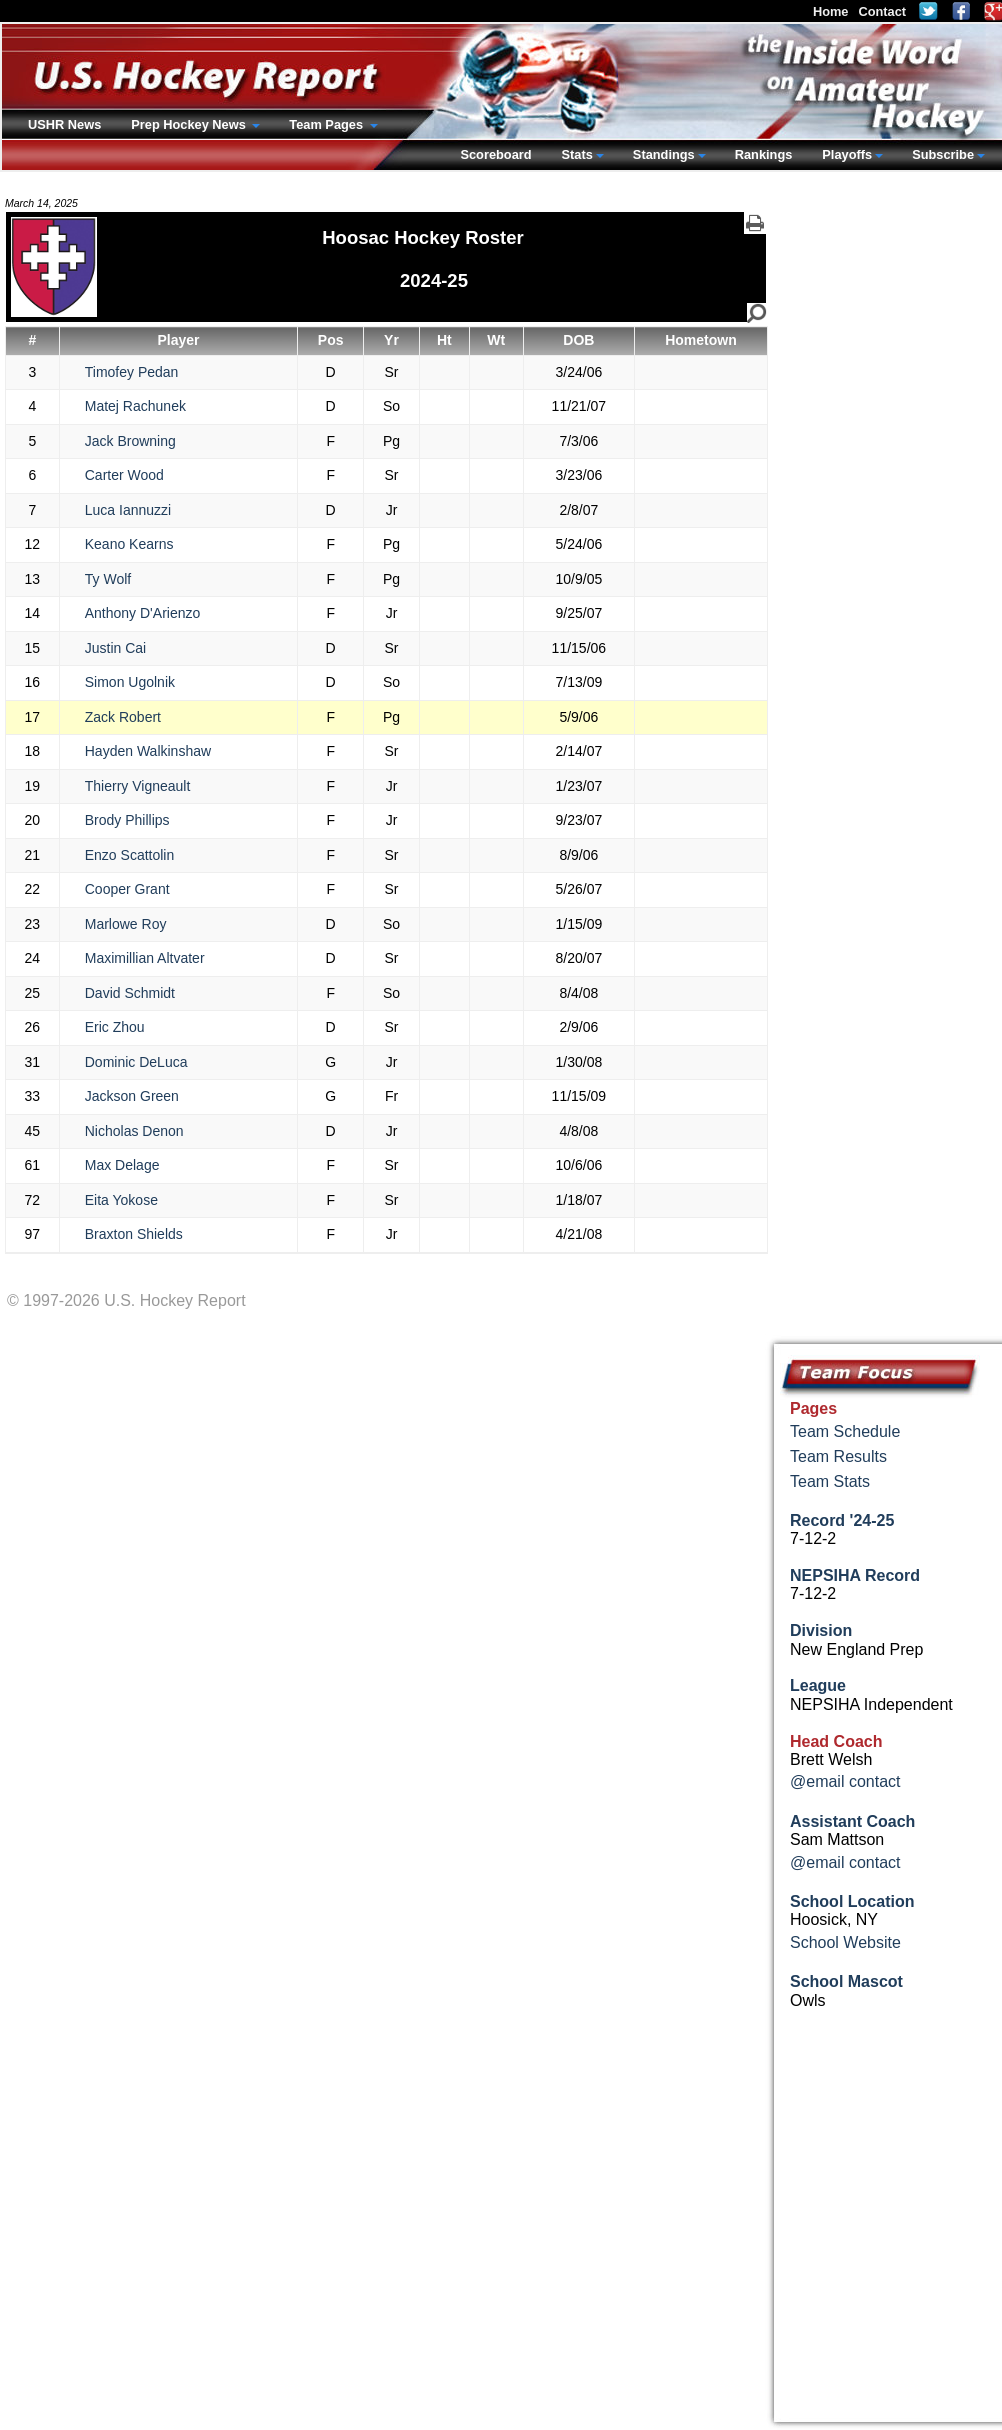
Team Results (838, 1456)
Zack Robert (123, 717)
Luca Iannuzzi (128, 510)
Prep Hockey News (190, 124)
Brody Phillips (127, 820)
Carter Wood (124, 475)
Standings (664, 154)
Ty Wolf (108, 579)
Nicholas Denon (134, 1131)
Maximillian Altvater (145, 958)
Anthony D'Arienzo (143, 613)
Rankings (764, 154)
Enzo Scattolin (130, 855)
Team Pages (327, 124)
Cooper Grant (127, 889)
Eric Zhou (115, 1027)
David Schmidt (130, 993)
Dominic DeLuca (136, 1062)
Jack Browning (130, 441)
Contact (882, 11)
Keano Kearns (129, 544)
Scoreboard (495, 154)
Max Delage (122, 1165)
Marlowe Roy (126, 924)
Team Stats (830, 1481)
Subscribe (943, 154)
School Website (845, 1942)
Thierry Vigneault (138, 786)
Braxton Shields (134, 1234)
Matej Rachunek (135, 406)
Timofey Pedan (132, 372)
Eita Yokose (121, 1200)
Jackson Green (132, 1096)
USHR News (64, 124)
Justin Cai (115, 648)
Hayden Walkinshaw (148, 751)
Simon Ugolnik (130, 682)
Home (831, 11)
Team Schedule (845, 1431)
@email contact (845, 1781)
